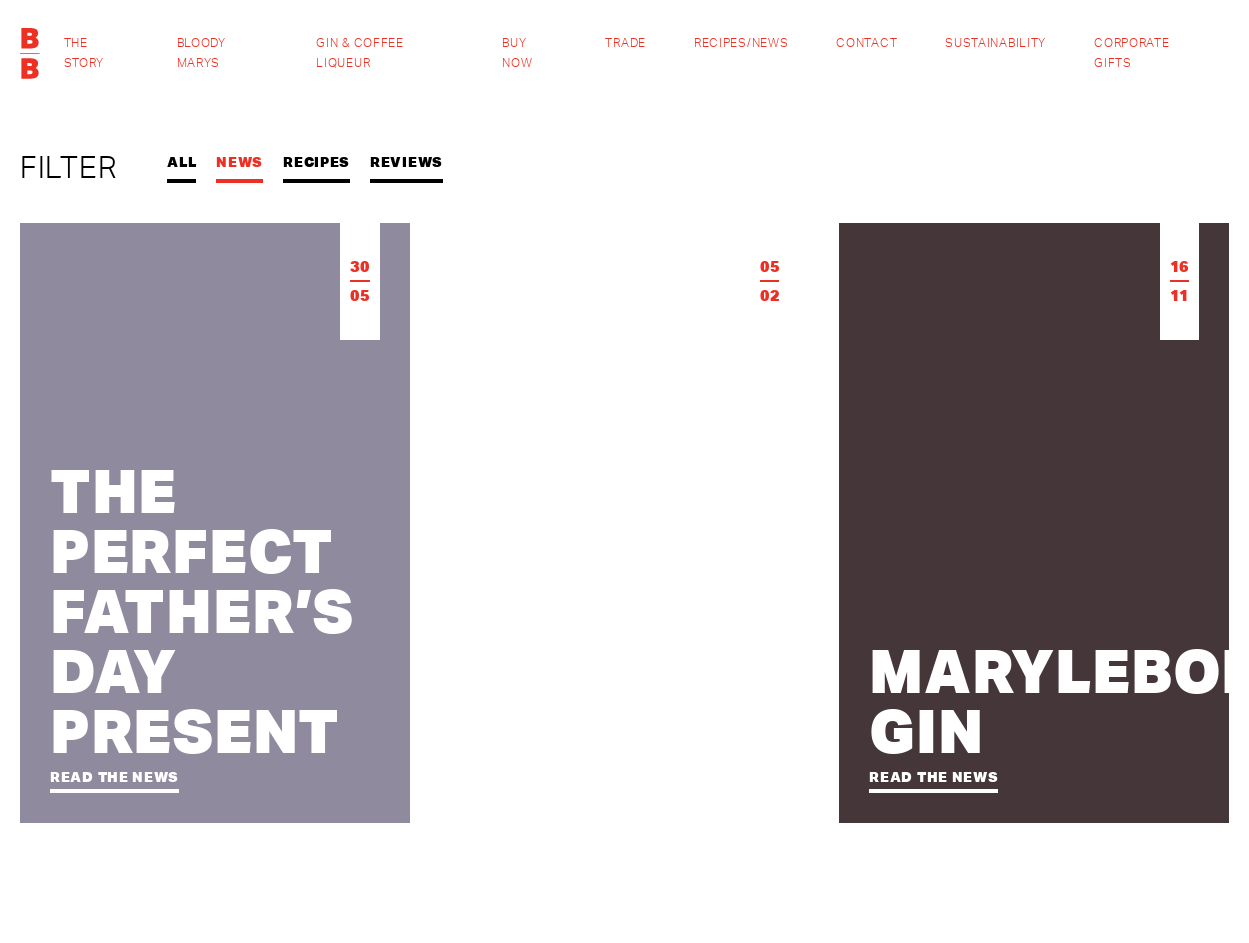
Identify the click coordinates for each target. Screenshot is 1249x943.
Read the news (114, 777)
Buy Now (517, 53)
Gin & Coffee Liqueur (359, 53)
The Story (84, 53)
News (239, 162)
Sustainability (995, 42)
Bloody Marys (201, 53)
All (181, 162)
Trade (625, 42)
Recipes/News (741, 42)
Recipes (316, 162)
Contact (866, 42)
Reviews (406, 162)
